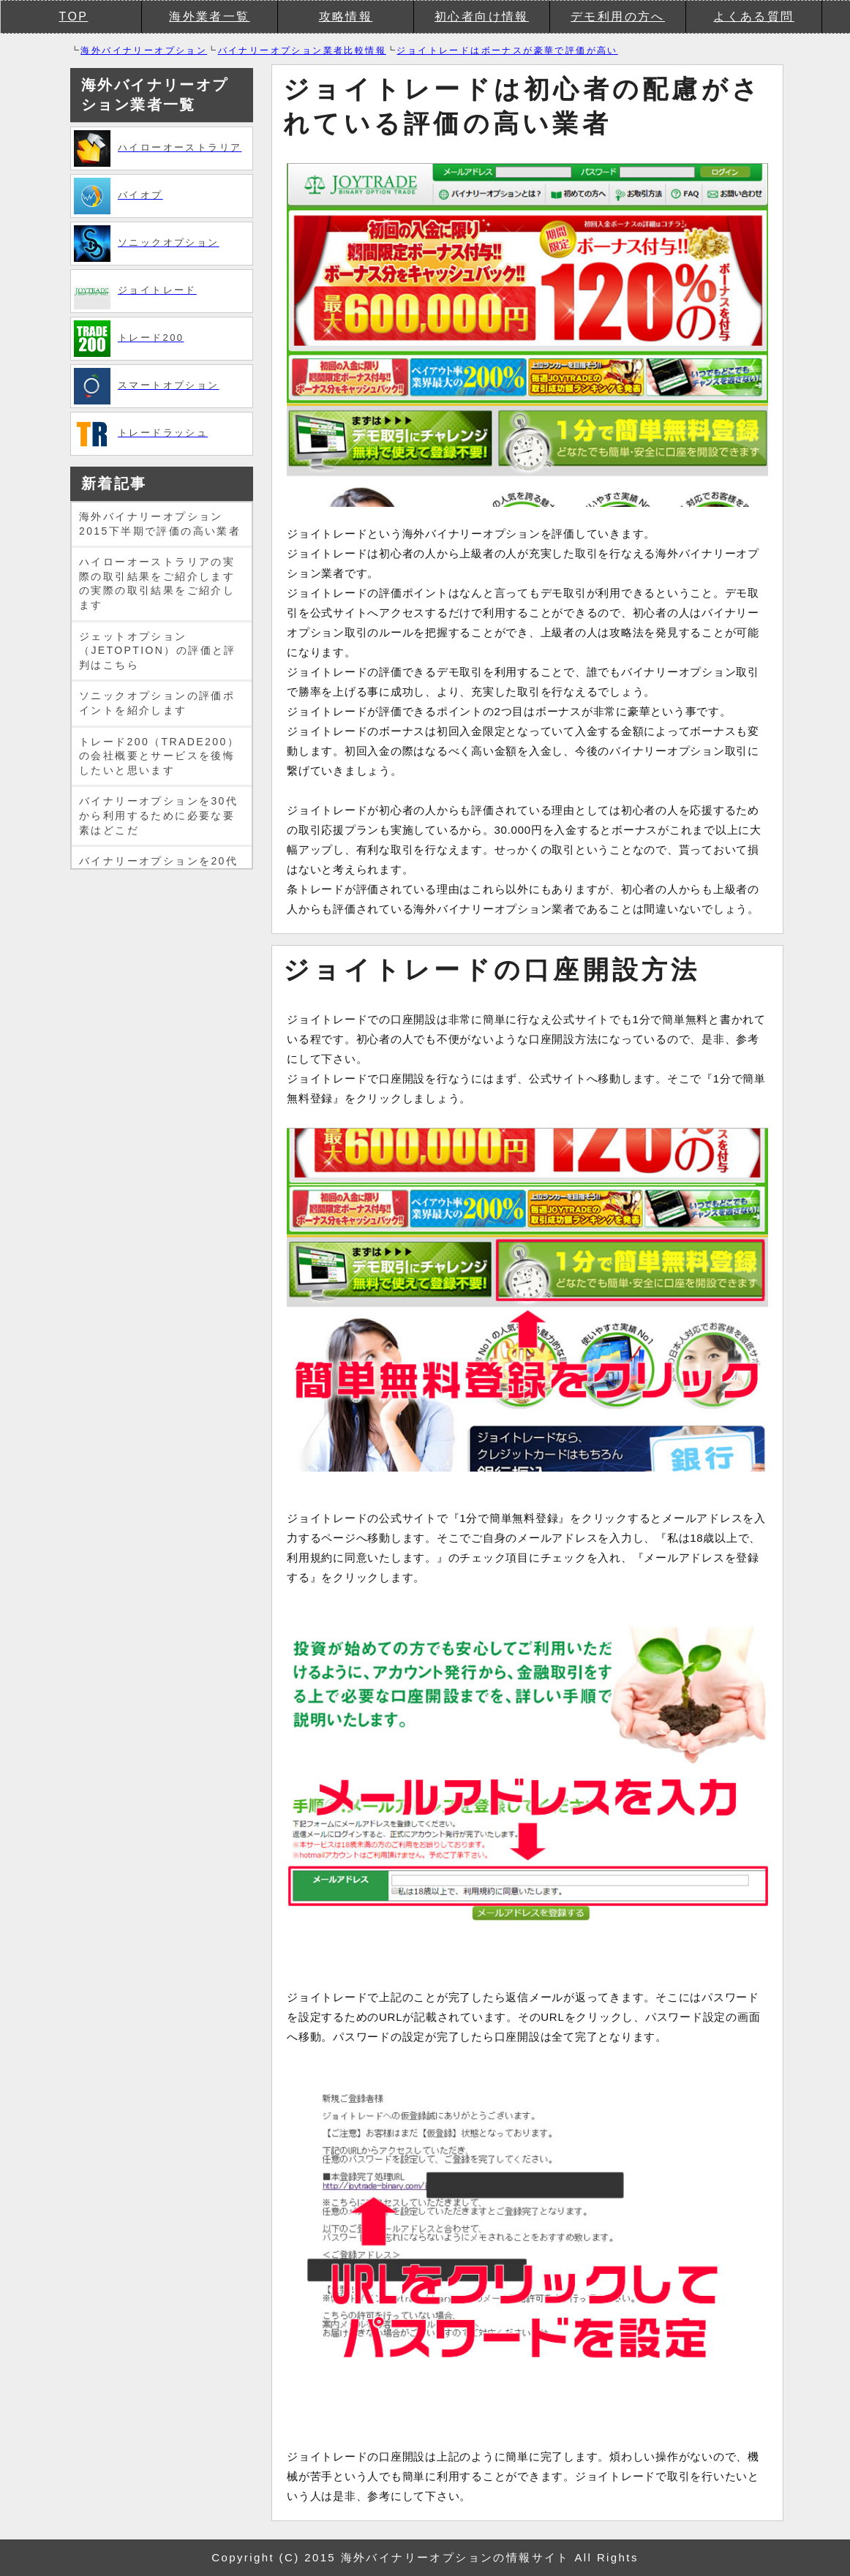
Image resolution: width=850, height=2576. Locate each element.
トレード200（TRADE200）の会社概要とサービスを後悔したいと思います (159, 756)
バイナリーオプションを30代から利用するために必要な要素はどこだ (158, 815)
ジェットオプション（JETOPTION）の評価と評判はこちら (157, 650)
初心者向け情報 (482, 16)
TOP (74, 16)
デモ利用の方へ (618, 16)
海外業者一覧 (209, 16)
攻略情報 (346, 16)
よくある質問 (753, 16)
